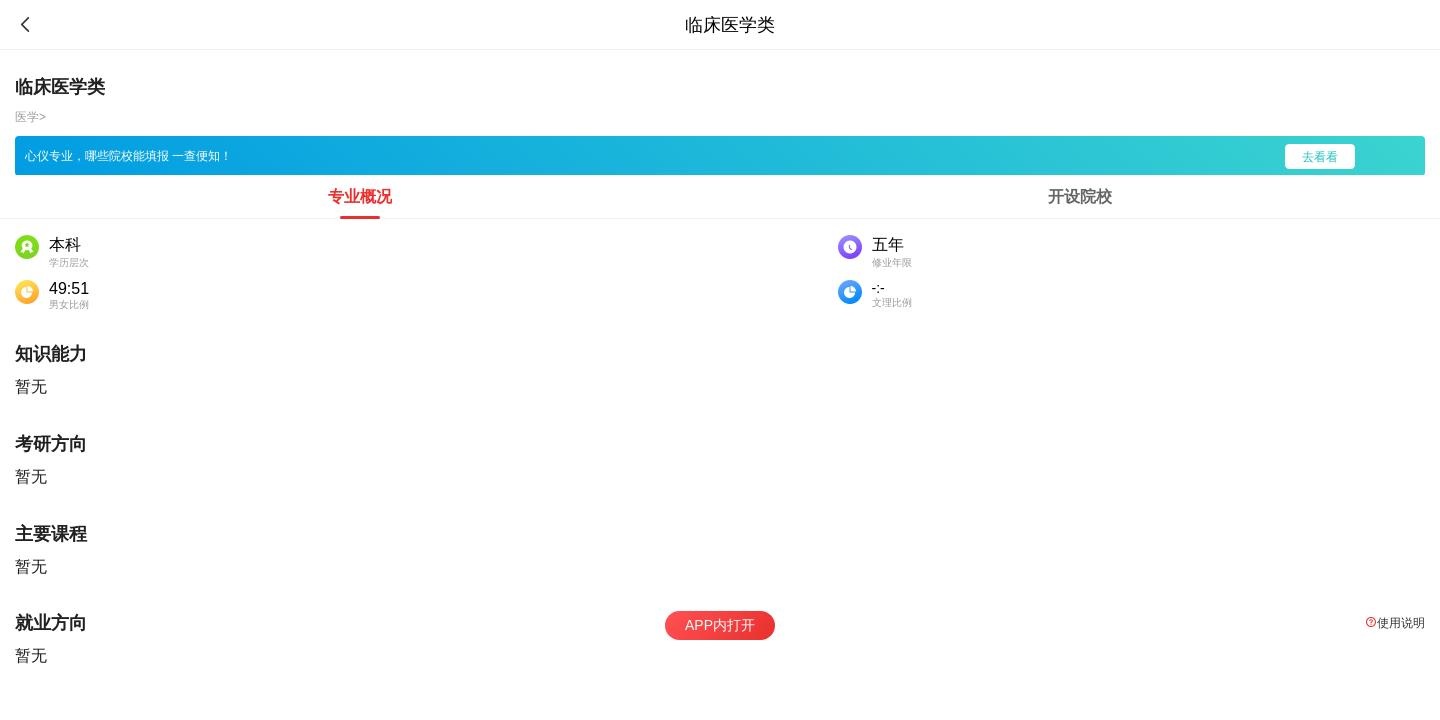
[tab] (360, 197)
